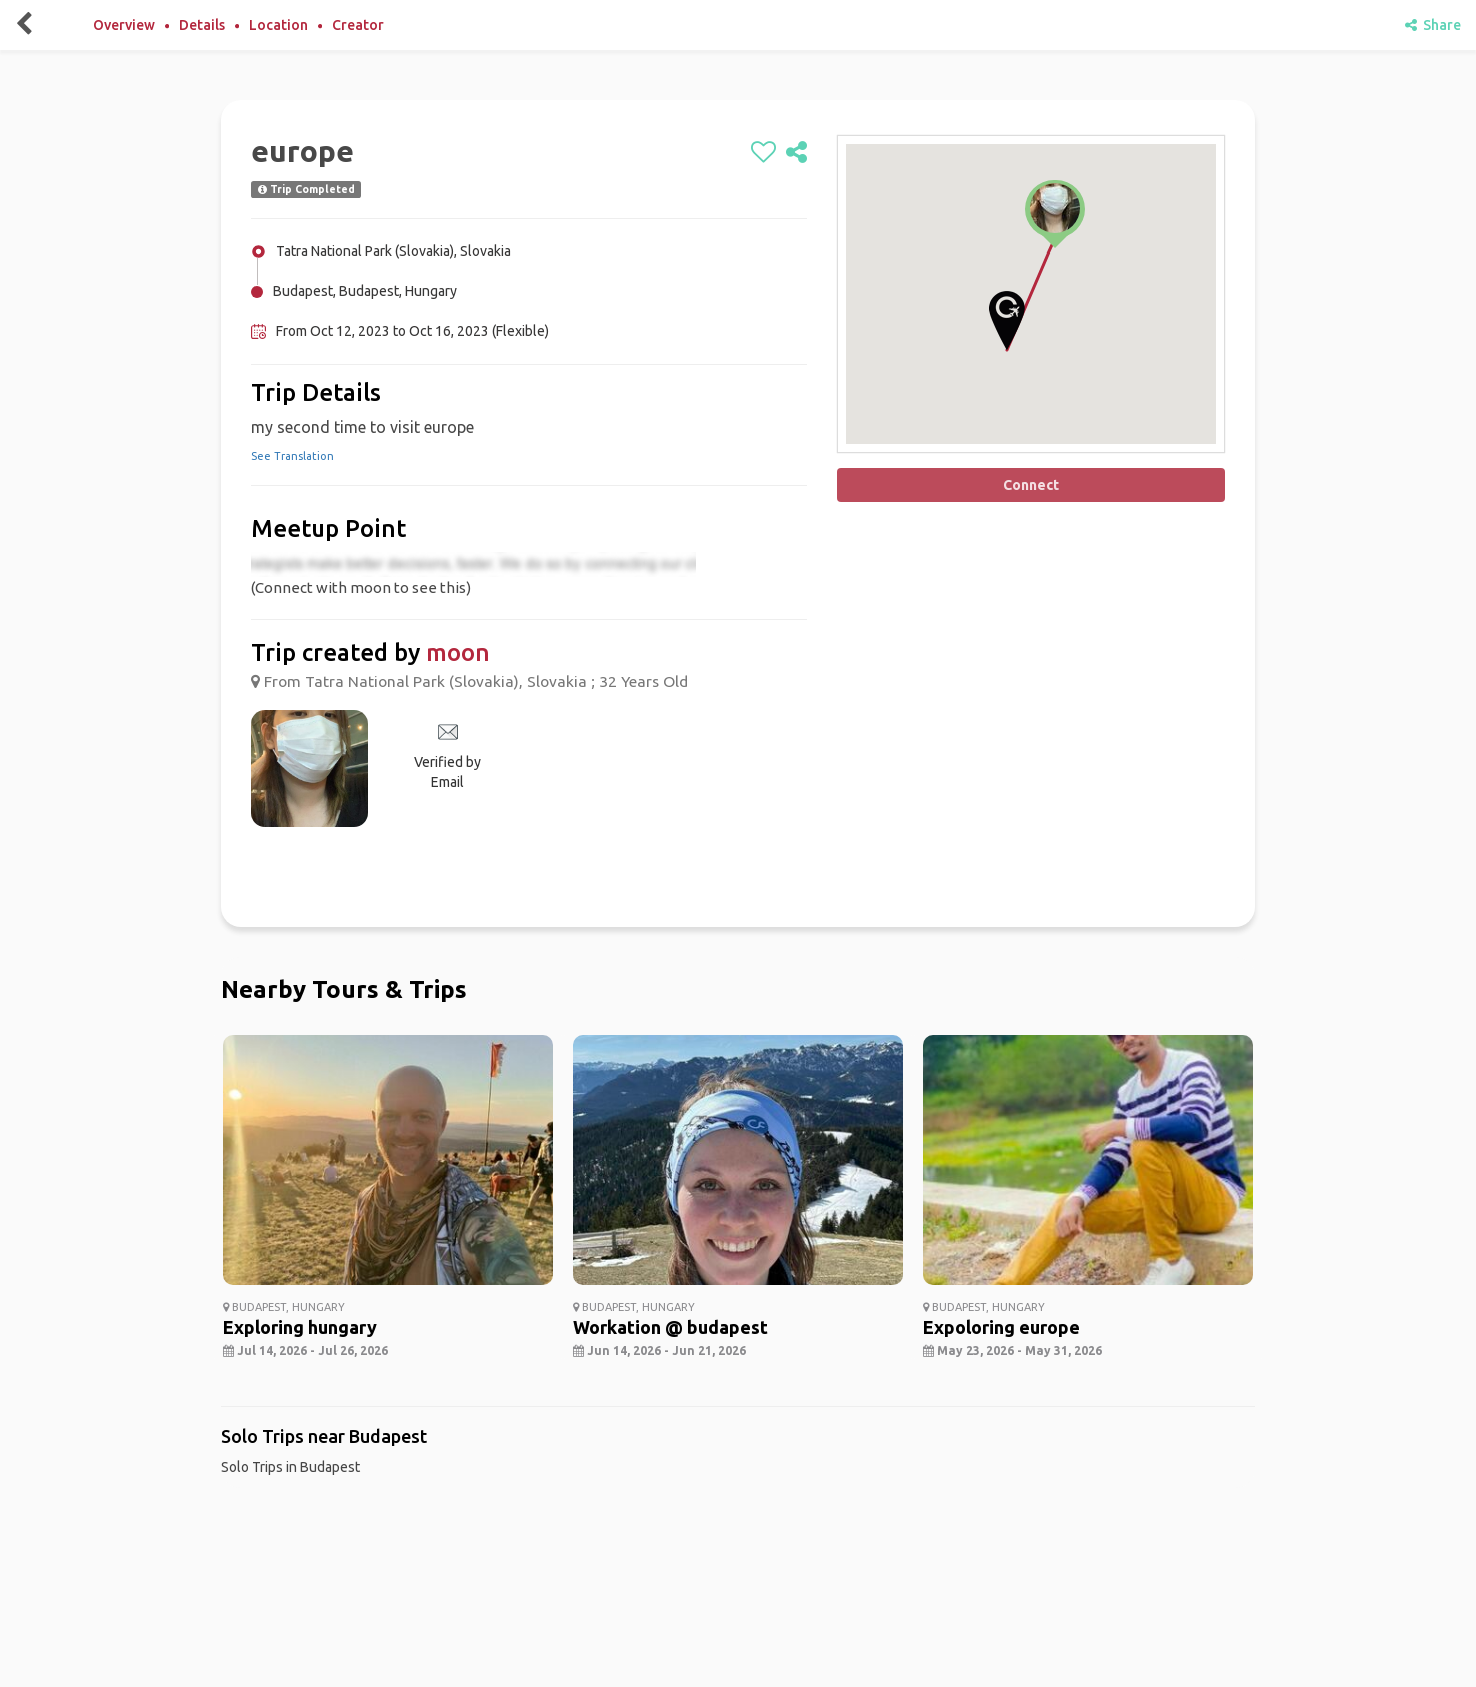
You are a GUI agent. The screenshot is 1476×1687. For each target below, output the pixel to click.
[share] (796, 153)
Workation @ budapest (670, 1327)
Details (202, 25)
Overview (124, 25)
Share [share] (1433, 25)
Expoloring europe (1001, 1327)
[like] (763, 153)
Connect (1031, 485)
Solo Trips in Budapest (290, 1467)
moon (458, 652)
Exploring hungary (300, 1327)
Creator (358, 25)
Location (278, 25)
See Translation (292, 456)
